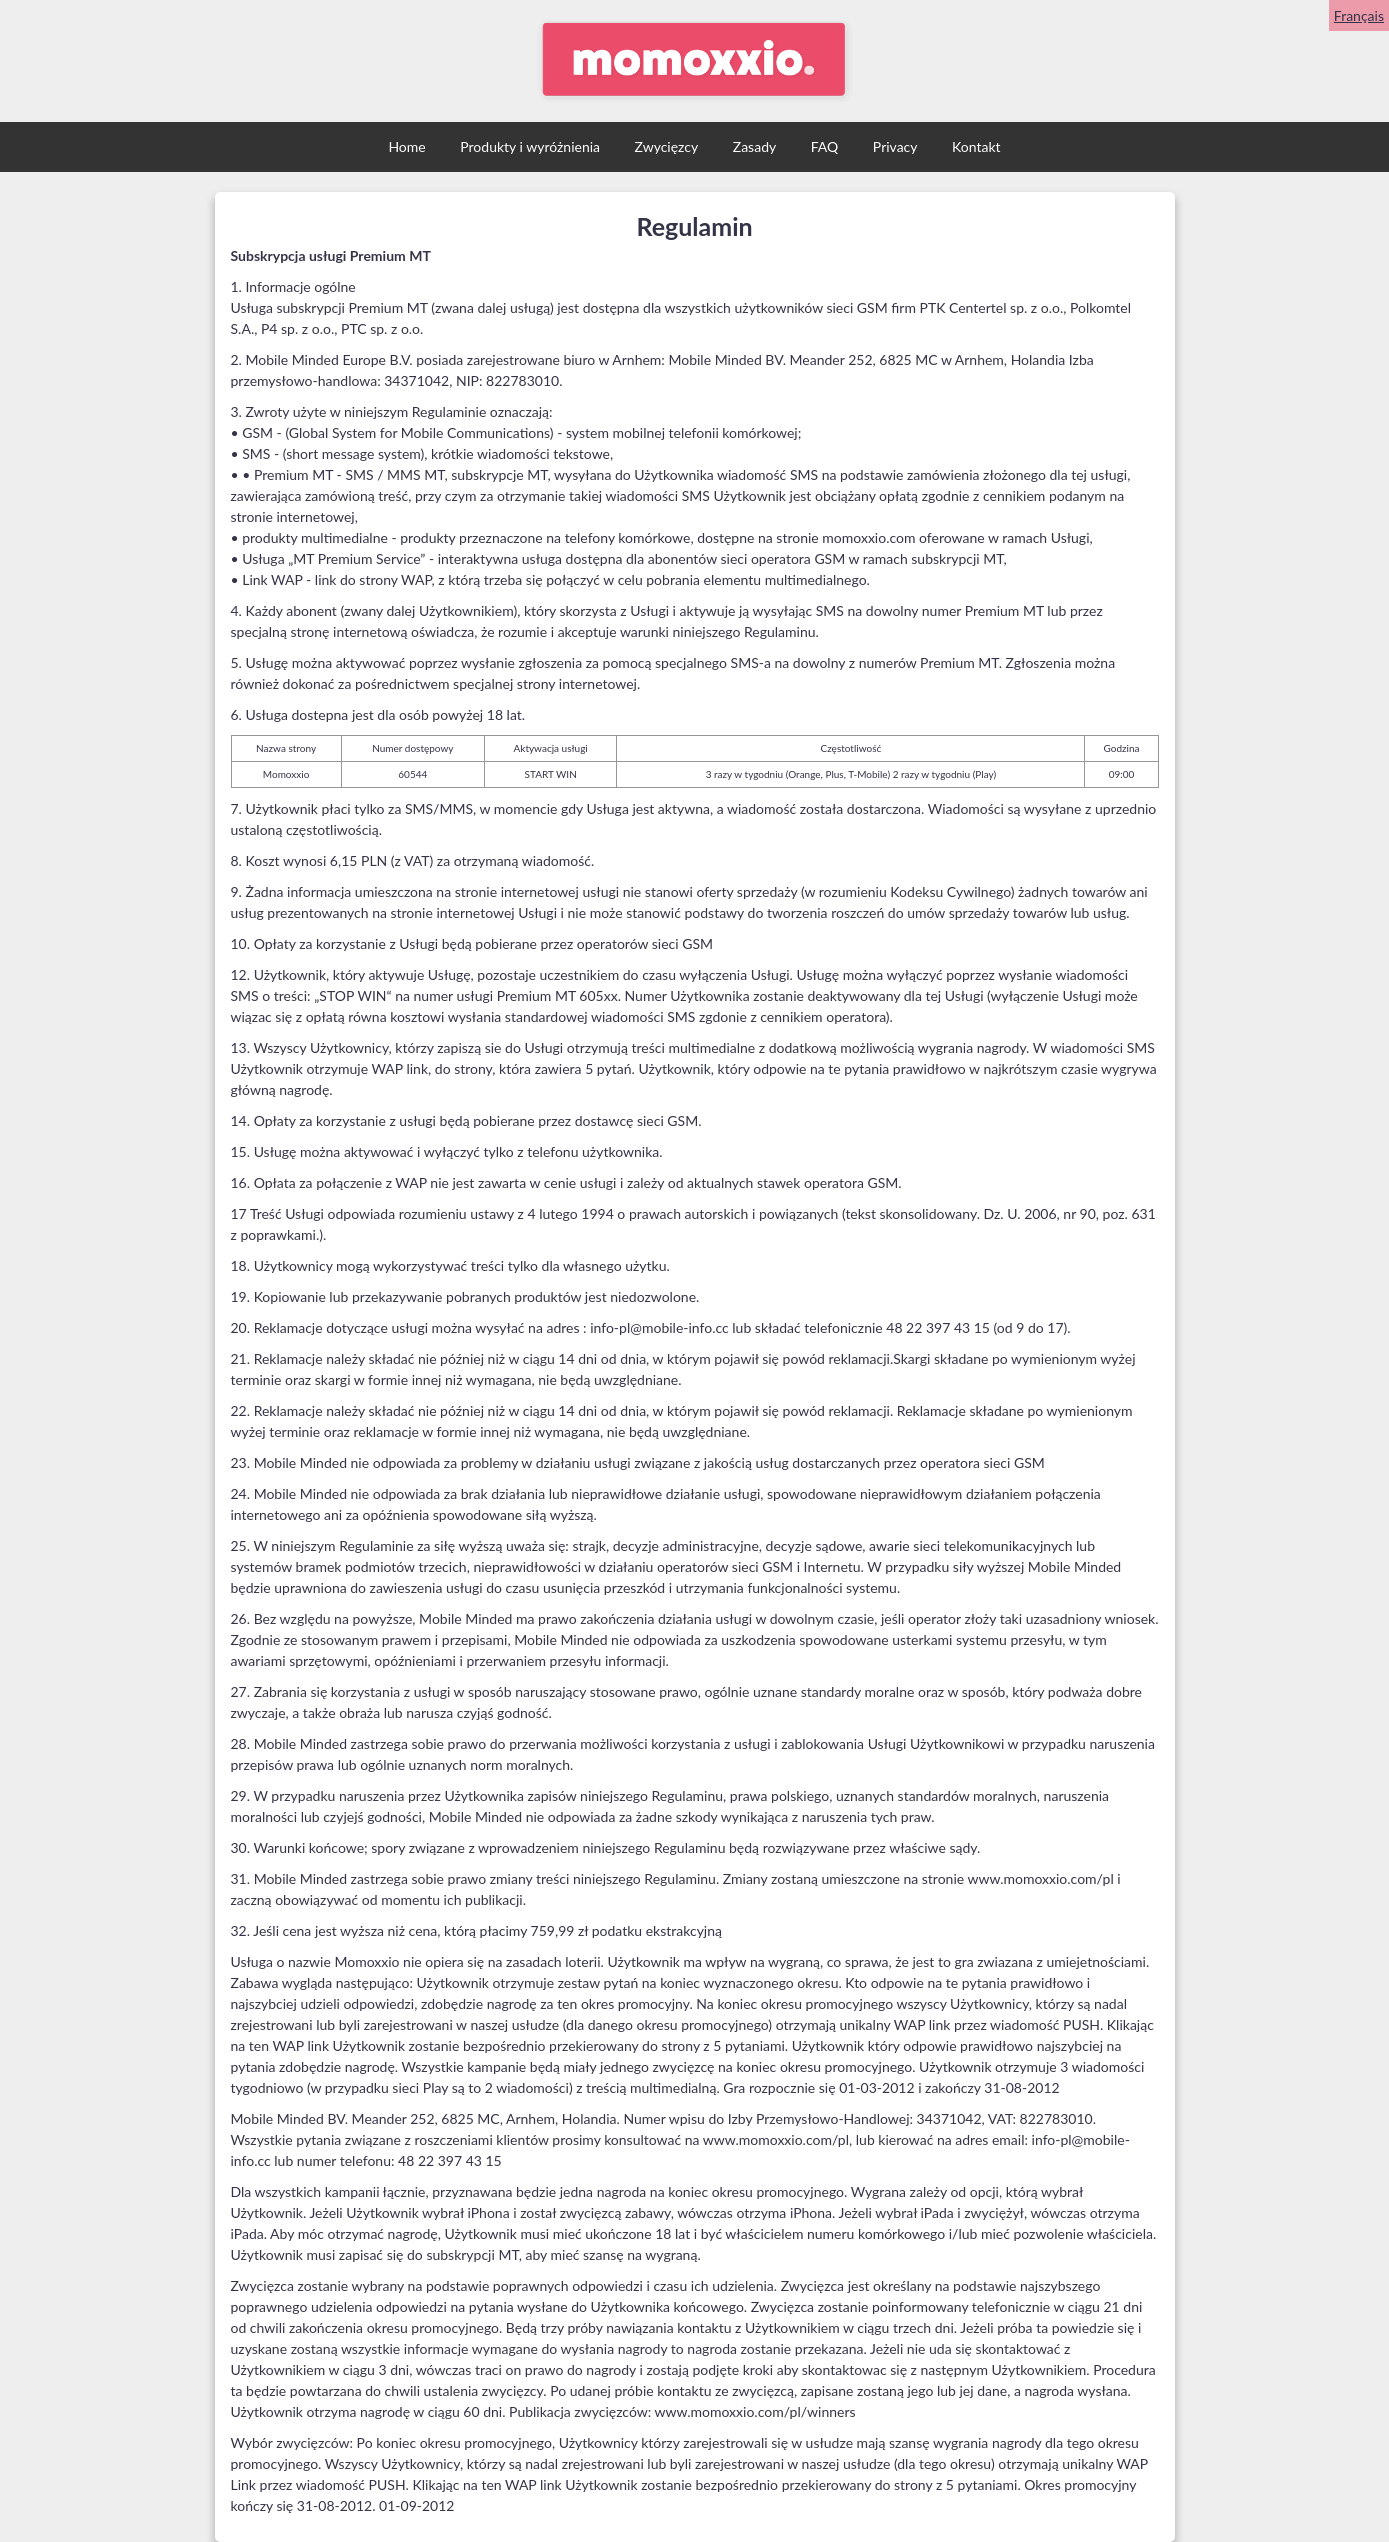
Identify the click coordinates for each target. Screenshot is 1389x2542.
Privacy (895, 146)
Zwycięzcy (667, 146)
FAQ (825, 146)
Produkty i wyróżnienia (530, 146)
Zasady (754, 146)
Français (1359, 15)
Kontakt (976, 146)
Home (406, 146)
